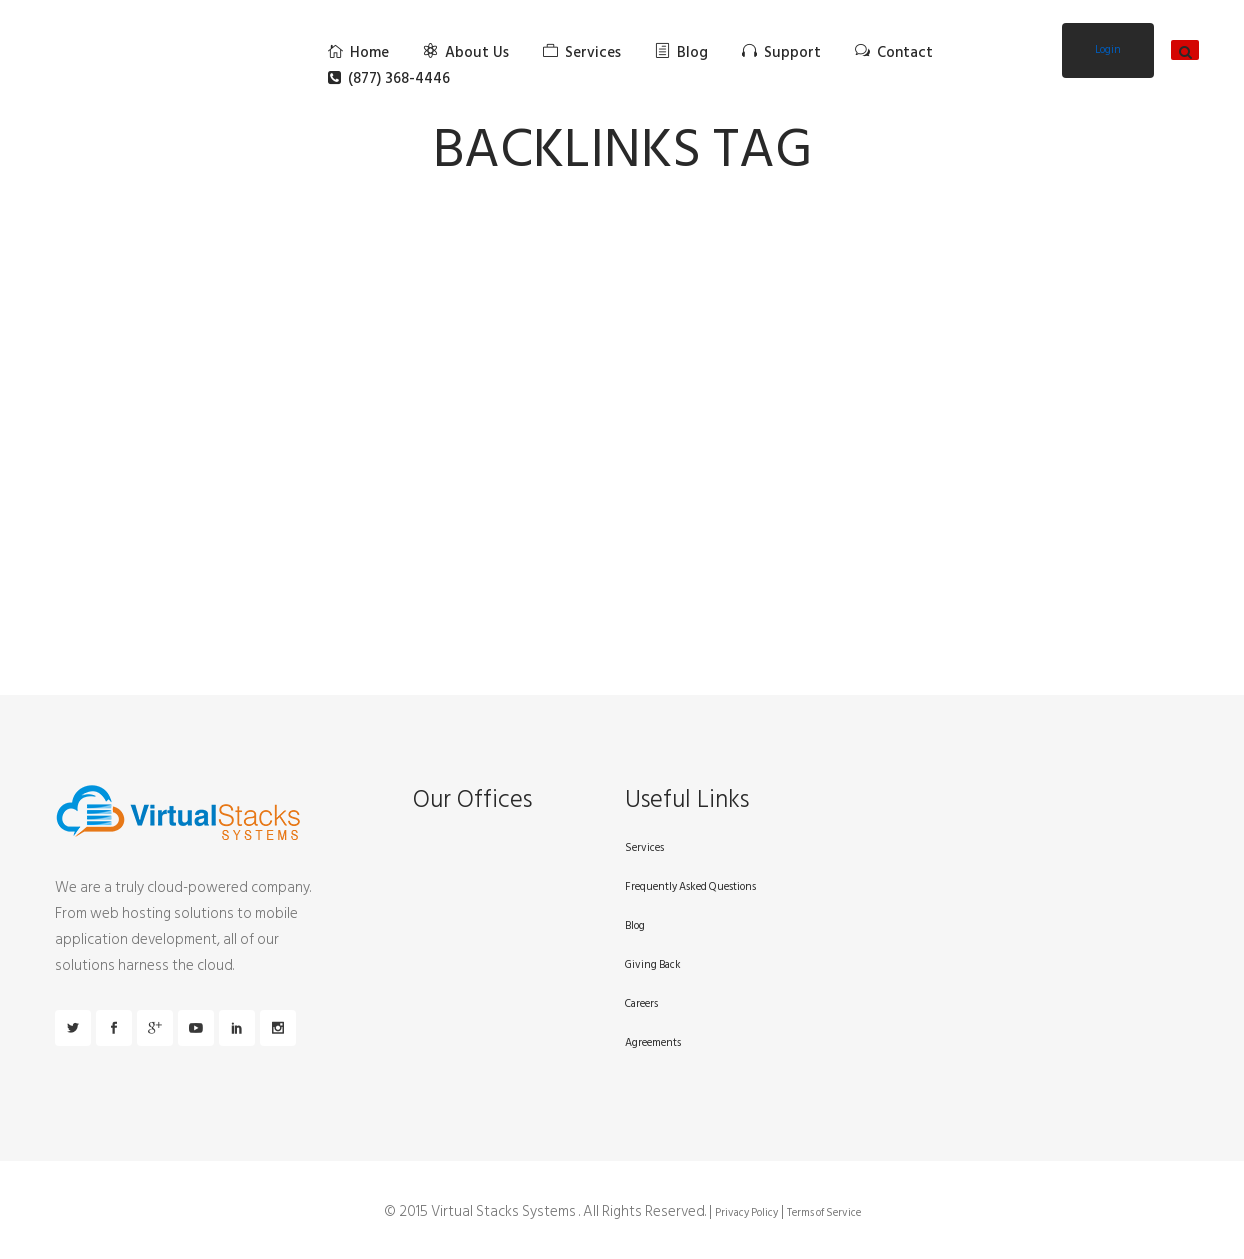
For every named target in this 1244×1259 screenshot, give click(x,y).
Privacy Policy (746, 1213)
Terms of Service (824, 1213)
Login (1108, 50)
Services (644, 848)
